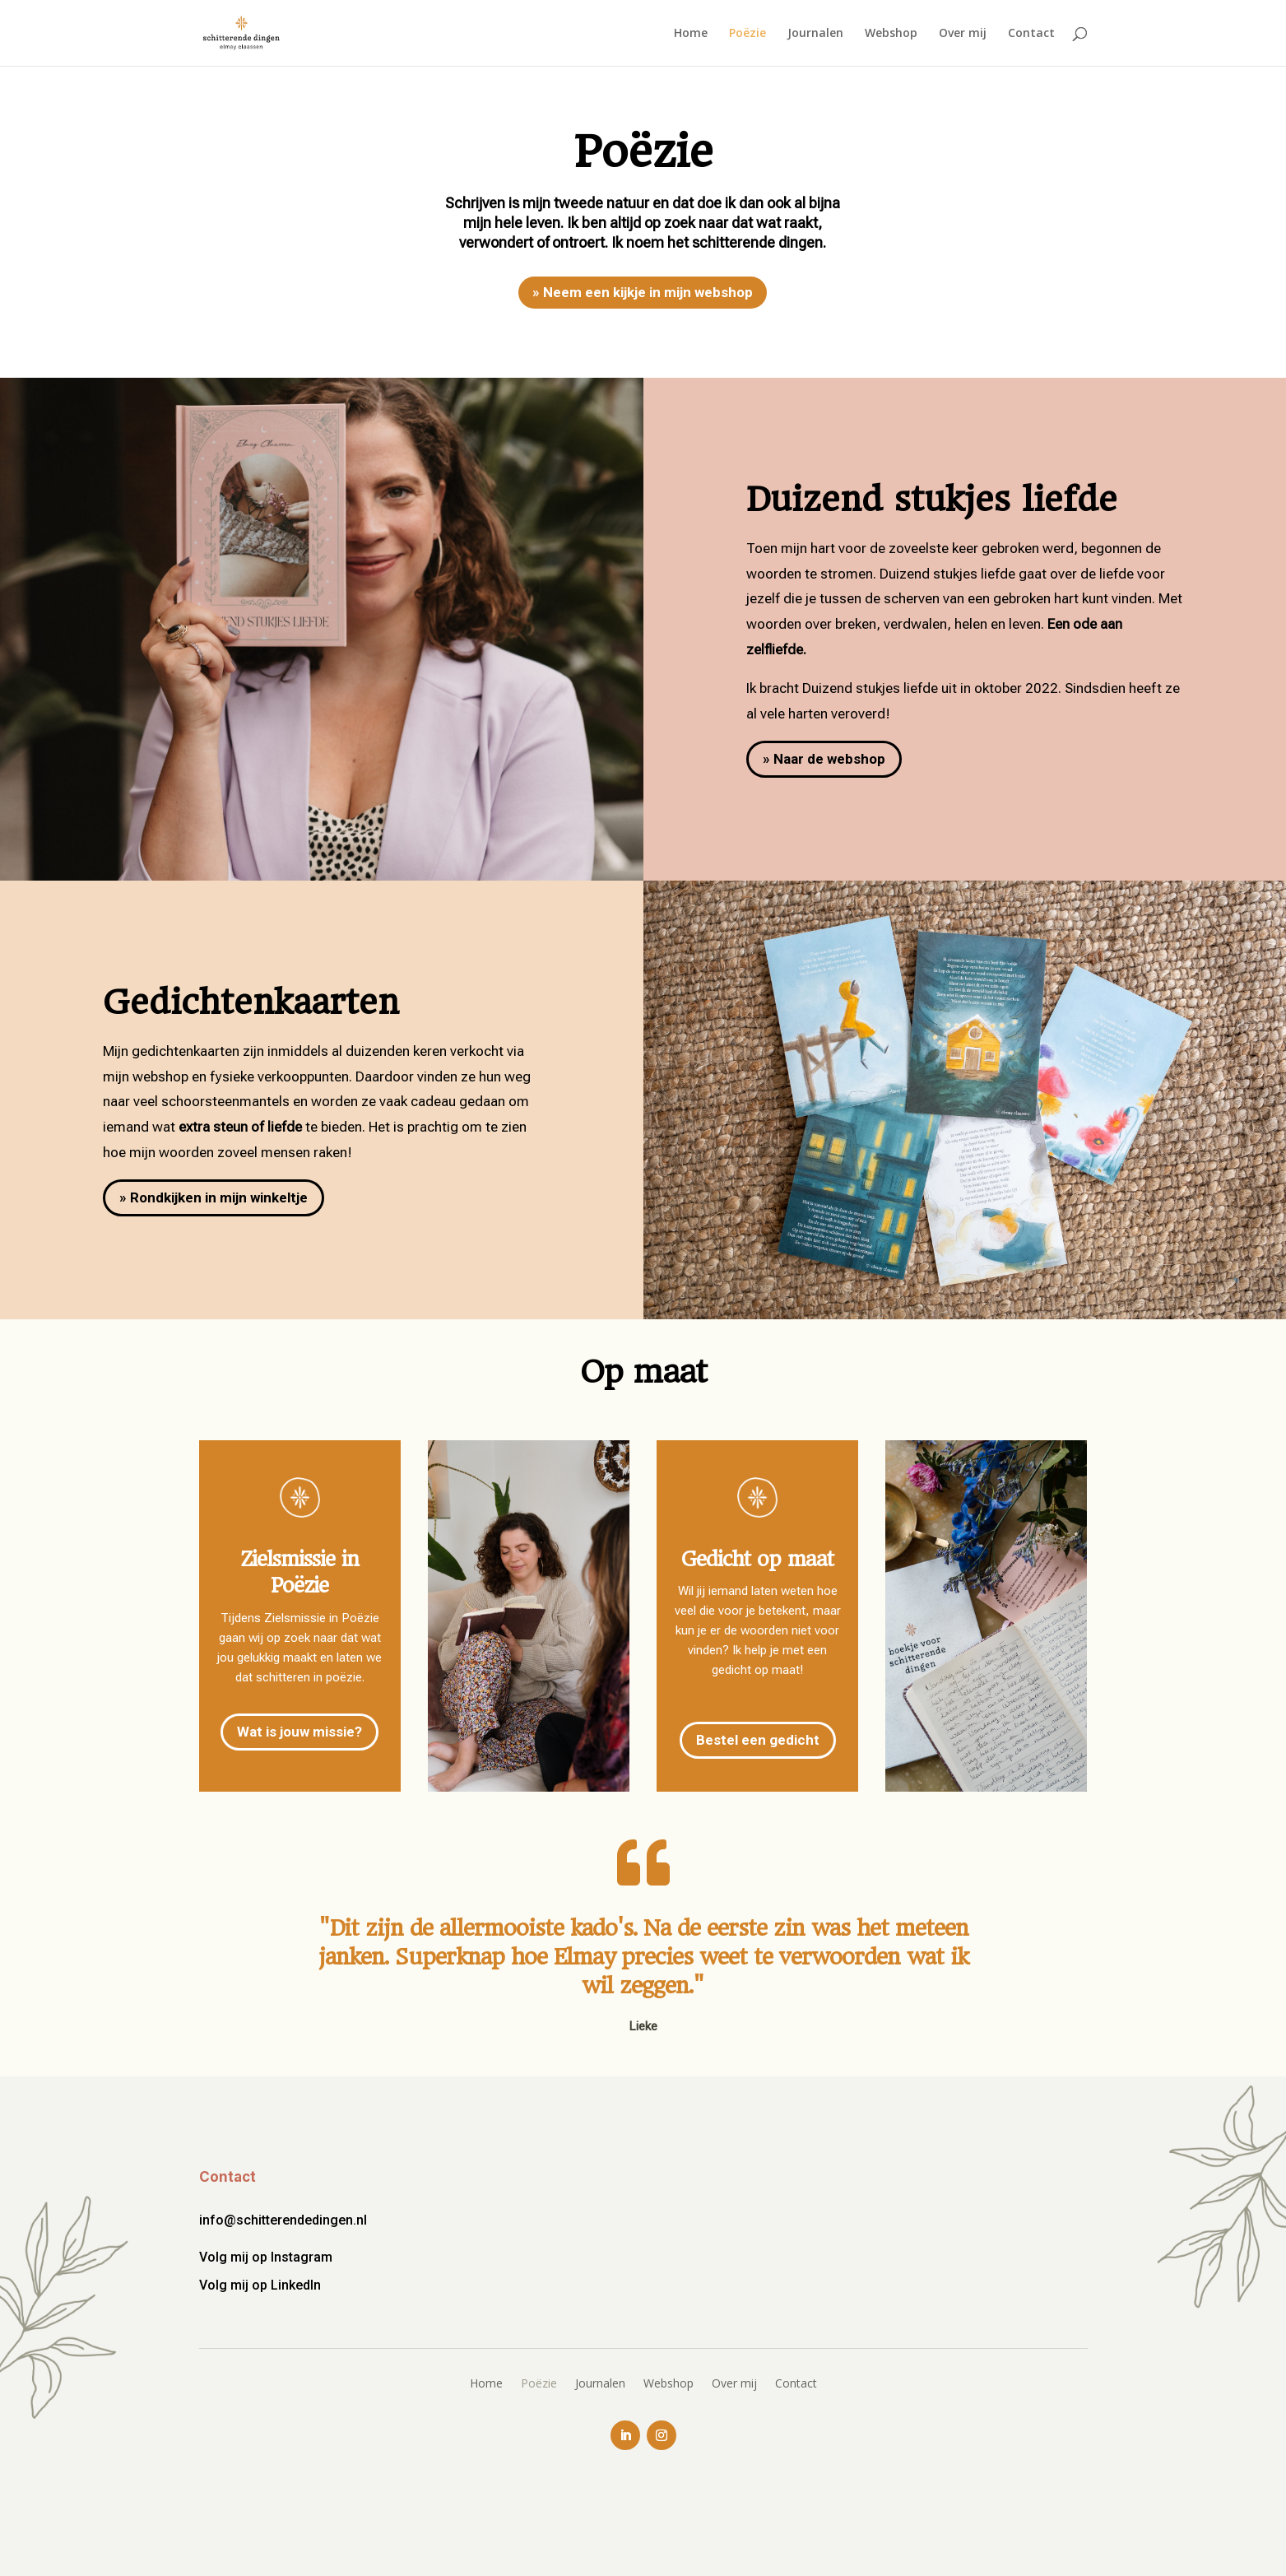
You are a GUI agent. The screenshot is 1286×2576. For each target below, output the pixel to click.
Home (691, 33)
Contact (1031, 33)
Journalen (815, 33)
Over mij (963, 33)
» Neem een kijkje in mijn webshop (642, 292)
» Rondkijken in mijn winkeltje (213, 1197)
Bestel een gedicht (757, 1740)
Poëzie (747, 33)
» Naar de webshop (824, 759)
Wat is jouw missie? (299, 1731)
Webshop (891, 33)
